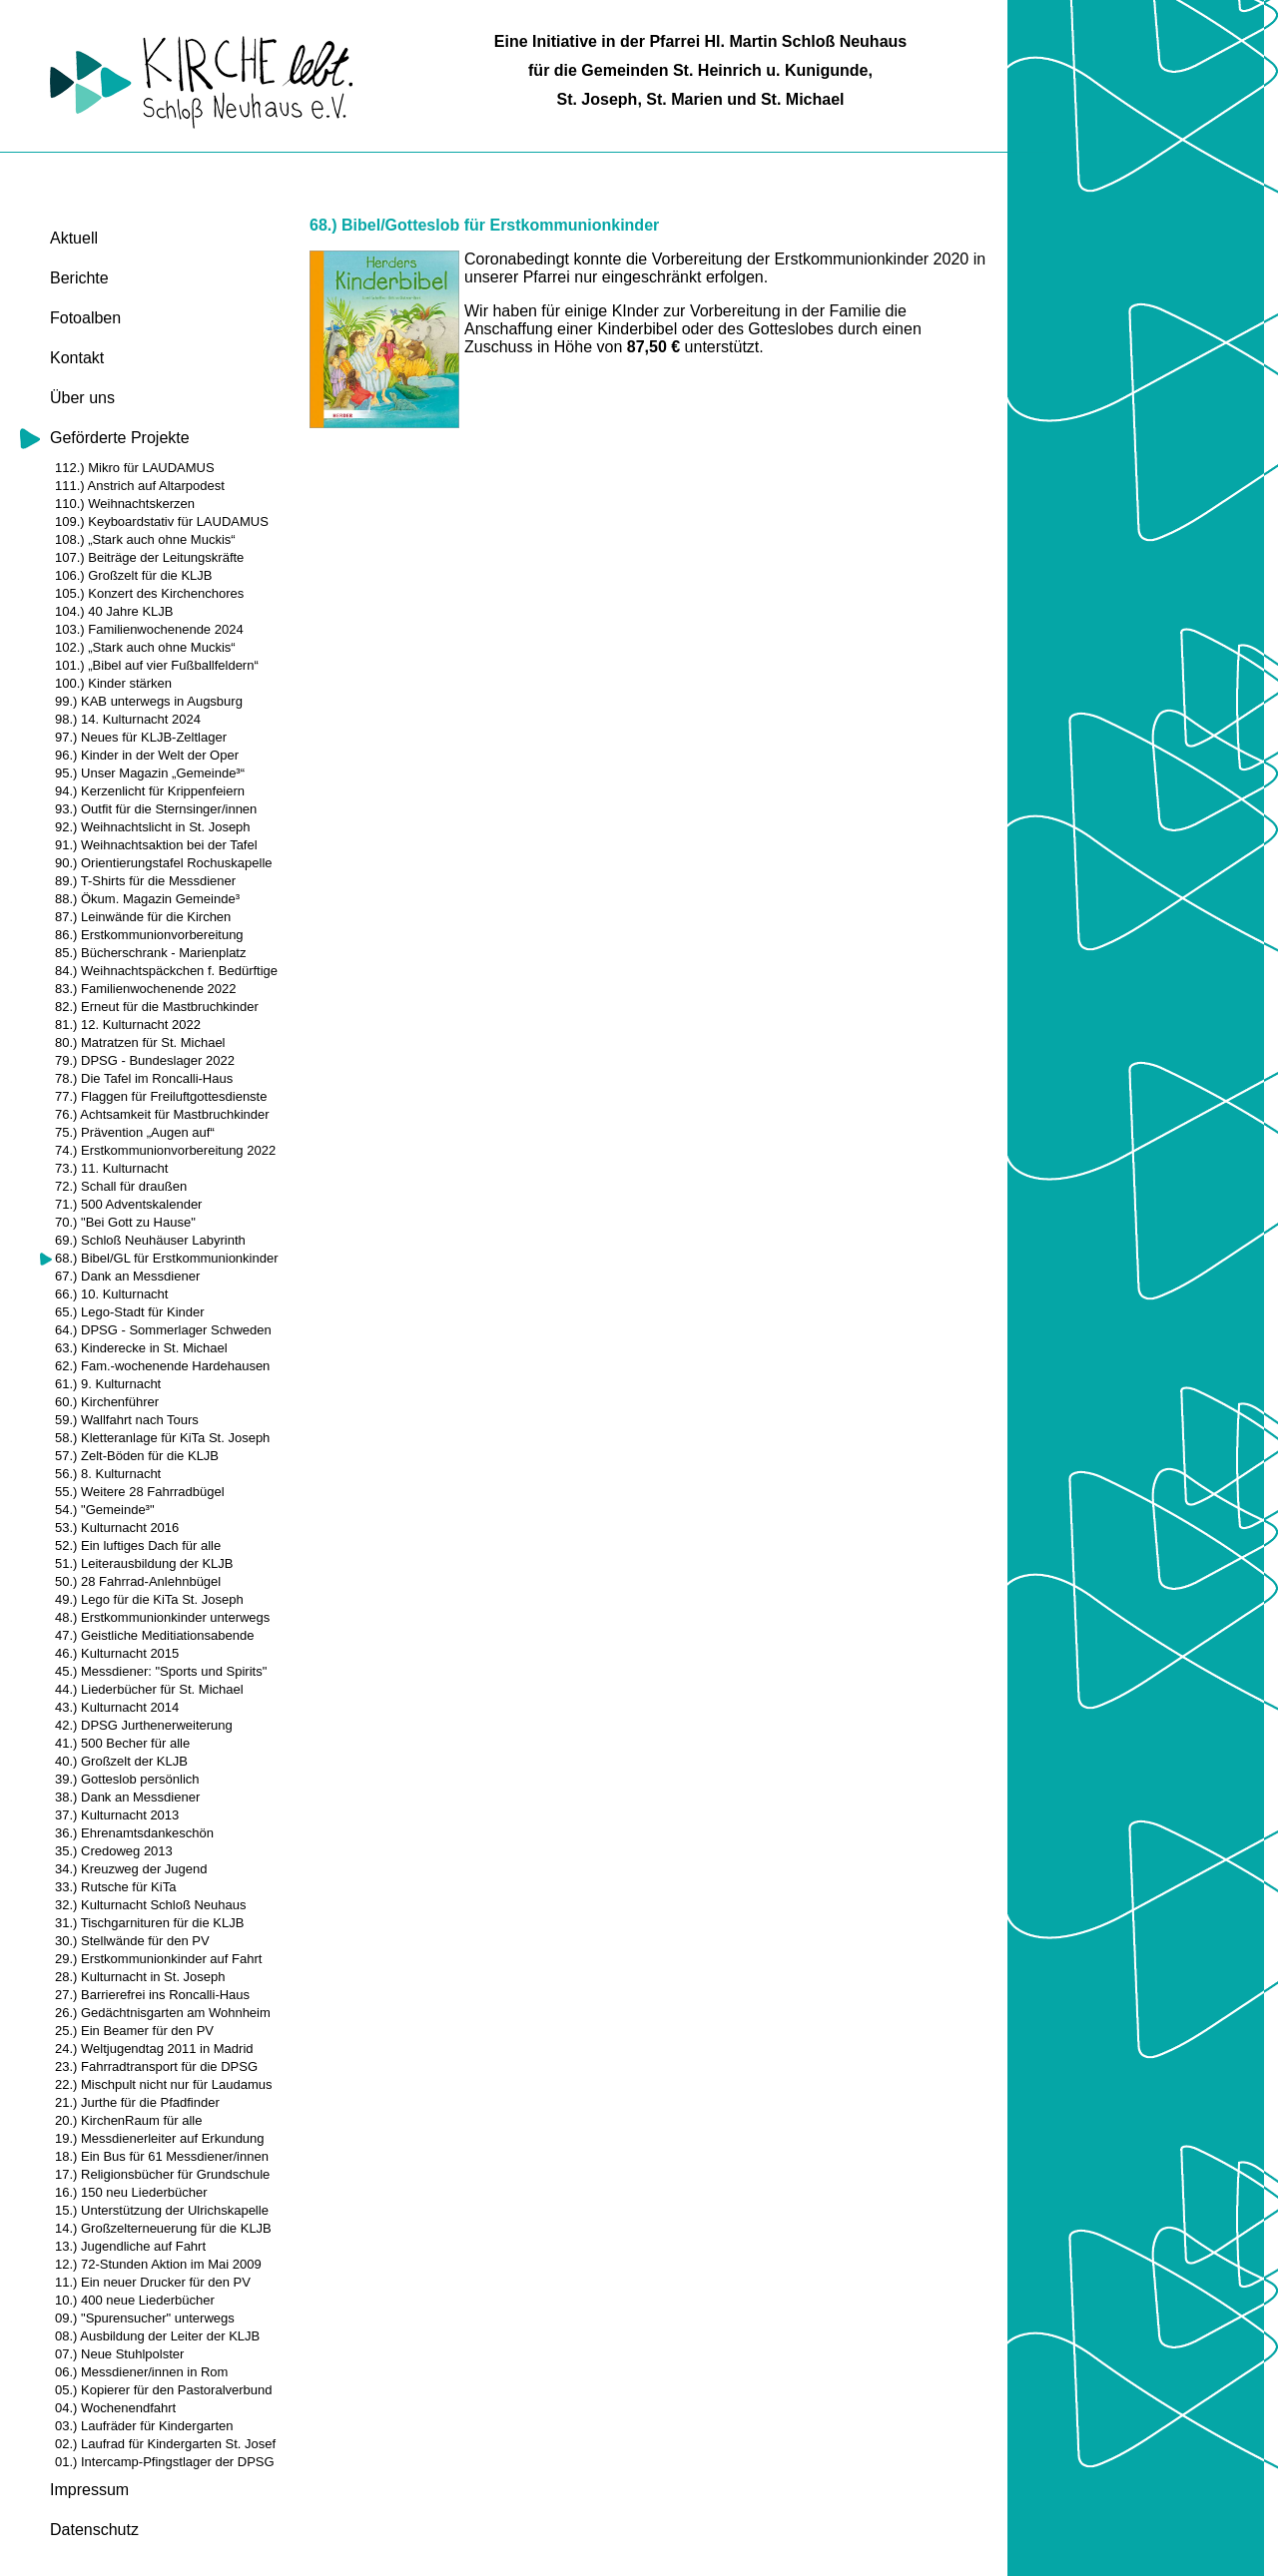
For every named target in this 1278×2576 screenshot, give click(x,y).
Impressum (89, 2489)
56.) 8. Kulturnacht (108, 1473)
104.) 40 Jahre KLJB (114, 611)
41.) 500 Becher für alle (122, 1743)
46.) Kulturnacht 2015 (117, 1653)
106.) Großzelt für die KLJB (134, 575)
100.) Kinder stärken (113, 683)
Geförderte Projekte (120, 437)
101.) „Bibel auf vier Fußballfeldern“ (157, 665)
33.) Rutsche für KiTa (115, 1886)
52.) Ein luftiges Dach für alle (138, 1545)
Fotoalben (85, 317)
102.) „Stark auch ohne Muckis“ (145, 647)
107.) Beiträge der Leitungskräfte (149, 557)
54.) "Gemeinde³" (105, 1509)
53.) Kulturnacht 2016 (117, 1527)
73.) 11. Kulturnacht (111, 1168)
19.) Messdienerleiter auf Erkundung (160, 2138)
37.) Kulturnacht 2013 (117, 1814)
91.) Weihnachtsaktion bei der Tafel (156, 844)
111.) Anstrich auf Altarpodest (140, 485)
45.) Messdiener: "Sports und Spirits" (161, 1671)
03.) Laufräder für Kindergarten (144, 2425)
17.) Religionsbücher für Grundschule (162, 2174)
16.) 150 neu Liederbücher (131, 2192)
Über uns (82, 397)
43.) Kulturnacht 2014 (117, 1707)
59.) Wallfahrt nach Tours (127, 1419)
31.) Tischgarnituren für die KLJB (149, 1922)
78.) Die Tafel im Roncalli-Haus (144, 1078)
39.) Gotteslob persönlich (127, 1779)
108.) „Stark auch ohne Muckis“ (145, 539)
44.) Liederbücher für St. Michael (149, 1689)
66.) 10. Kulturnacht (111, 1294)
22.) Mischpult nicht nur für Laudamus (164, 2084)
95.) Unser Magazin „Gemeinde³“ (150, 773)
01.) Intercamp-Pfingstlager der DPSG (165, 2461)
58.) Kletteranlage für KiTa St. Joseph (162, 1437)
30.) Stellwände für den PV (132, 1940)
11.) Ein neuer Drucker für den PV (153, 2282)
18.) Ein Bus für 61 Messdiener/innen (162, 2156)
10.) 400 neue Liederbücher (135, 2300)
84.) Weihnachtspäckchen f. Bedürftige (166, 970)
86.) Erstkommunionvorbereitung (149, 934)
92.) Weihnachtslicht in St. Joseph (153, 826)
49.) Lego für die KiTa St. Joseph (149, 1599)
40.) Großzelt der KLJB (121, 1761)
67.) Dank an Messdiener (127, 1276)
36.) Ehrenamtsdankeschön (134, 1832)
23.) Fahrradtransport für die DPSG (156, 2066)
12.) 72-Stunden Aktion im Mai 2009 (158, 2264)
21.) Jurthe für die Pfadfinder (137, 2102)
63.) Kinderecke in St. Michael (141, 1347)
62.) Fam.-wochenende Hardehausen (162, 1365)
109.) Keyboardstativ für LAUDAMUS (162, 521)
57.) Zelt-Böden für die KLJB (137, 1455)
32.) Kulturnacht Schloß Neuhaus (151, 1904)
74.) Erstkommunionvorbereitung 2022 (165, 1150)
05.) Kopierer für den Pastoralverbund (164, 2389)
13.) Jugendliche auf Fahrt (130, 2246)
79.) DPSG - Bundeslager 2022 (145, 1060)
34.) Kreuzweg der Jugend (131, 1868)
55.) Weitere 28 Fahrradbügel (140, 1491)
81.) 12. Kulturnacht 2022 (128, 1024)
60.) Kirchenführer (107, 1401)
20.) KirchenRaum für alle (128, 2120)
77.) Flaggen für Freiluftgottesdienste (161, 1096)
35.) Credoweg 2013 (114, 1850)
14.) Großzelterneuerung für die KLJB (163, 2228)
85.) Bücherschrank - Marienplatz (150, 952)
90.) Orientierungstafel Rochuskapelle (164, 862)
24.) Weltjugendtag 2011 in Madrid (154, 2048)
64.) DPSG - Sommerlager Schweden (163, 1329)
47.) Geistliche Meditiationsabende (154, 1635)
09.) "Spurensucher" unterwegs (145, 2318)
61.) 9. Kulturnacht (108, 1383)
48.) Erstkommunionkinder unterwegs (162, 1617)
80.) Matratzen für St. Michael (140, 1042)
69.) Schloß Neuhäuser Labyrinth (150, 1240)
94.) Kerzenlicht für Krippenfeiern (150, 790)
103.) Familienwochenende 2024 (149, 629)
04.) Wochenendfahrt (115, 2407)
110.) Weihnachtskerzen (125, 503)
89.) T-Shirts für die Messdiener (145, 880)
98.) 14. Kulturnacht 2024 (128, 719)
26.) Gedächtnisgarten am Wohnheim (163, 2012)
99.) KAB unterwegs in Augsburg (149, 701)
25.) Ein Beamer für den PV (134, 2030)
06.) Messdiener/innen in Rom (141, 2371)
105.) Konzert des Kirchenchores (149, 593)
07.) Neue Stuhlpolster (119, 2353)
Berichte (79, 277)
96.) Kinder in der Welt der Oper (147, 755)
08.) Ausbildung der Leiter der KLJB (157, 2335)
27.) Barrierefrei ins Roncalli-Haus (152, 1994)
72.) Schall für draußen (121, 1186)
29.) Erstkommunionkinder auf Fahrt (158, 1958)
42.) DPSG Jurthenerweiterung (144, 1725)
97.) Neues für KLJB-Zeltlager (141, 737)
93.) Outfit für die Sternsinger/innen (156, 808)
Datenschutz (94, 2529)
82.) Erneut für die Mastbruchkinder (157, 1006)
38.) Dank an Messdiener (127, 1797)
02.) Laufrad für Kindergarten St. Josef (165, 2443)
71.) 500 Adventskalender (128, 1204)
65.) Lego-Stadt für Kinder (130, 1311)
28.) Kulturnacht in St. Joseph (140, 1976)
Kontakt (77, 357)
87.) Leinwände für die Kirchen (143, 916)
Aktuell (74, 238)
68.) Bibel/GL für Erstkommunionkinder (167, 1258)
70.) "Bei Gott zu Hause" (125, 1222)
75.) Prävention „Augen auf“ (135, 1132)
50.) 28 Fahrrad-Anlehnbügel (138, 1581)
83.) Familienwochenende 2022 (145, 988)
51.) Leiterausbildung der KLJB (144, 1563)
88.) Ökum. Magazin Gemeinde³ (147, 898)
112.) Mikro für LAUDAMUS (135, 467)
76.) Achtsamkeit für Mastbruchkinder (162, 1114)
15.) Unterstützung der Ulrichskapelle (162, 2210)
